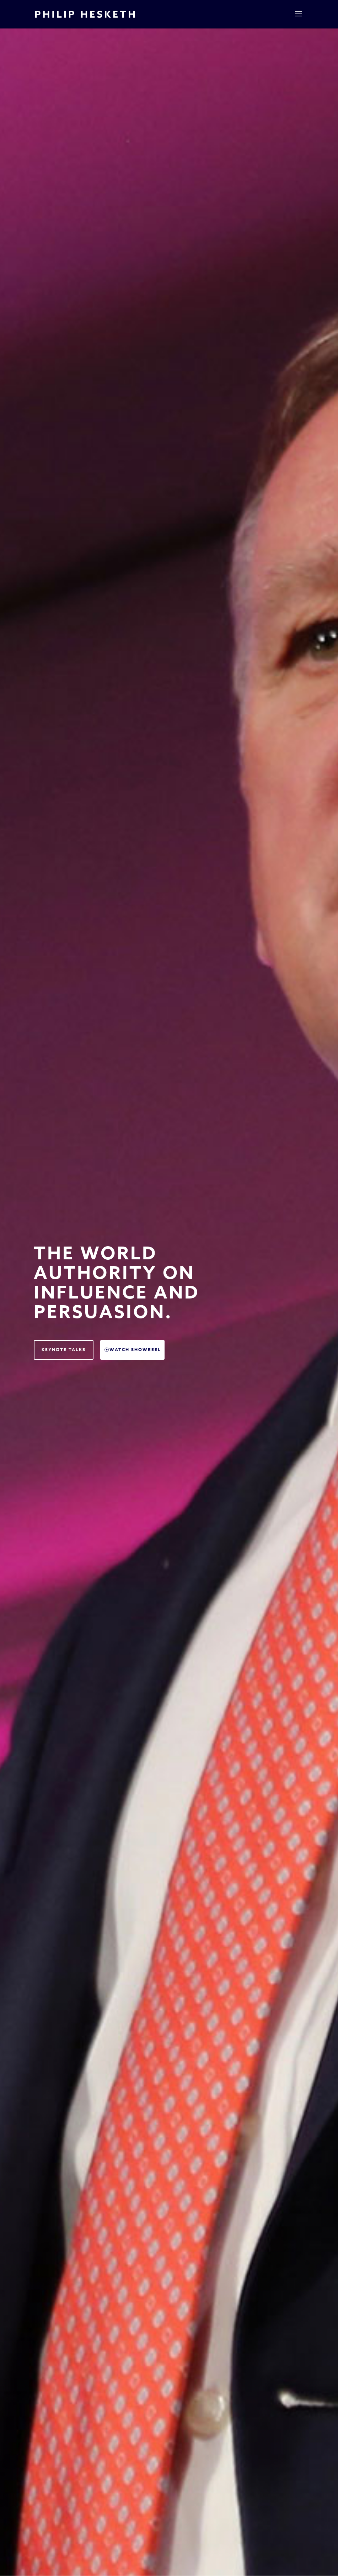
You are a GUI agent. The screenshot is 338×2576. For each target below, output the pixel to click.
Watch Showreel (135, 1350)
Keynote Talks (64, 1350)
